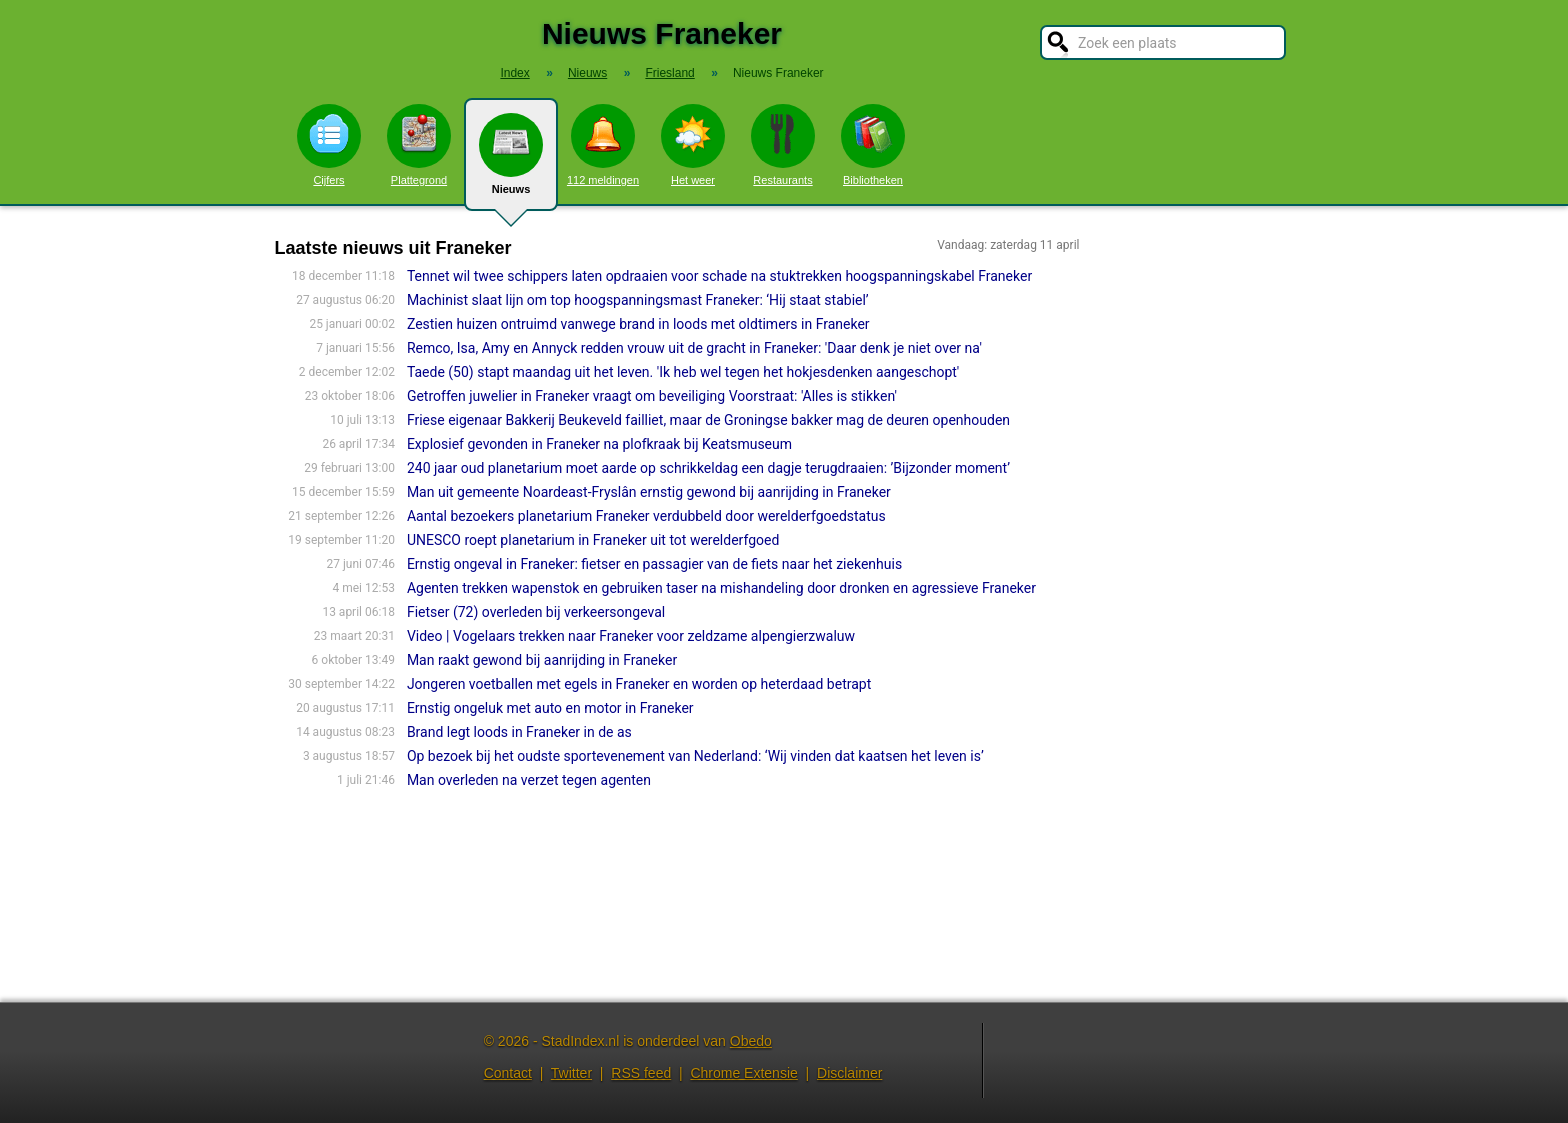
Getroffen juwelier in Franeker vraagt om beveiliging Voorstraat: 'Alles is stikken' (652, 396)
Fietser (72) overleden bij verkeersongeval (536, 612)
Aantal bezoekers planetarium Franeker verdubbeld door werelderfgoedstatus (646, 516)
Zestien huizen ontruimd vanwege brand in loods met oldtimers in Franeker (638, 324)
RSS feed (641, 1073)
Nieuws (511, 162)
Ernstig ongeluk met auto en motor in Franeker (550, 708)
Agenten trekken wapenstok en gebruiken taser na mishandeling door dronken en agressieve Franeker (721, 588)
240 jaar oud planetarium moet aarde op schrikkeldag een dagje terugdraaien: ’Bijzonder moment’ (708, 468)
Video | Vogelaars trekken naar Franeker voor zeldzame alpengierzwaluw (631, 636)
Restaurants (783, 145)
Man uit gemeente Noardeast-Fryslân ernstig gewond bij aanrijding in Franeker (649, 492)
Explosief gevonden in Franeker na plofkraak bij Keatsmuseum (599, 444)
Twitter (571, 1073)
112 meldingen (603, 145)
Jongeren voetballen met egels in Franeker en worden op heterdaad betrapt (639, 684)
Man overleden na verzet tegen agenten (529, 780)
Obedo (751, 1041)
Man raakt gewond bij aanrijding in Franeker (542, 660)
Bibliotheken (873, 145)
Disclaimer (849, 1073)
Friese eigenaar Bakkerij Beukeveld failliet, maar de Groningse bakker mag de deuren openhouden (708, 420)
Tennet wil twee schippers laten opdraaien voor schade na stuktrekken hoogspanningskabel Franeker (719, 276)
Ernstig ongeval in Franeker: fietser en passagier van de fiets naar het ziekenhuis (656, 564)
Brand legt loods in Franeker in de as (519, 732)
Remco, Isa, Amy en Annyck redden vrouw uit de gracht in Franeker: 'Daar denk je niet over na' (694, 348)
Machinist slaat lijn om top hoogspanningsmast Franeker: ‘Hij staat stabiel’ (638, 300)
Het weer (693, 145)
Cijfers (329, 145)
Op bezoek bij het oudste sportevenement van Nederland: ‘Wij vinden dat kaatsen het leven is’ (695, 756)
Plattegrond (419, 145)
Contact (508, 1073)
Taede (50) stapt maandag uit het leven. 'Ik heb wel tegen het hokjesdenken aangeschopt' (683, 372)
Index (514, 73)
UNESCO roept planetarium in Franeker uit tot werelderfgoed (593, 540)
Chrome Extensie (743, 1073)
